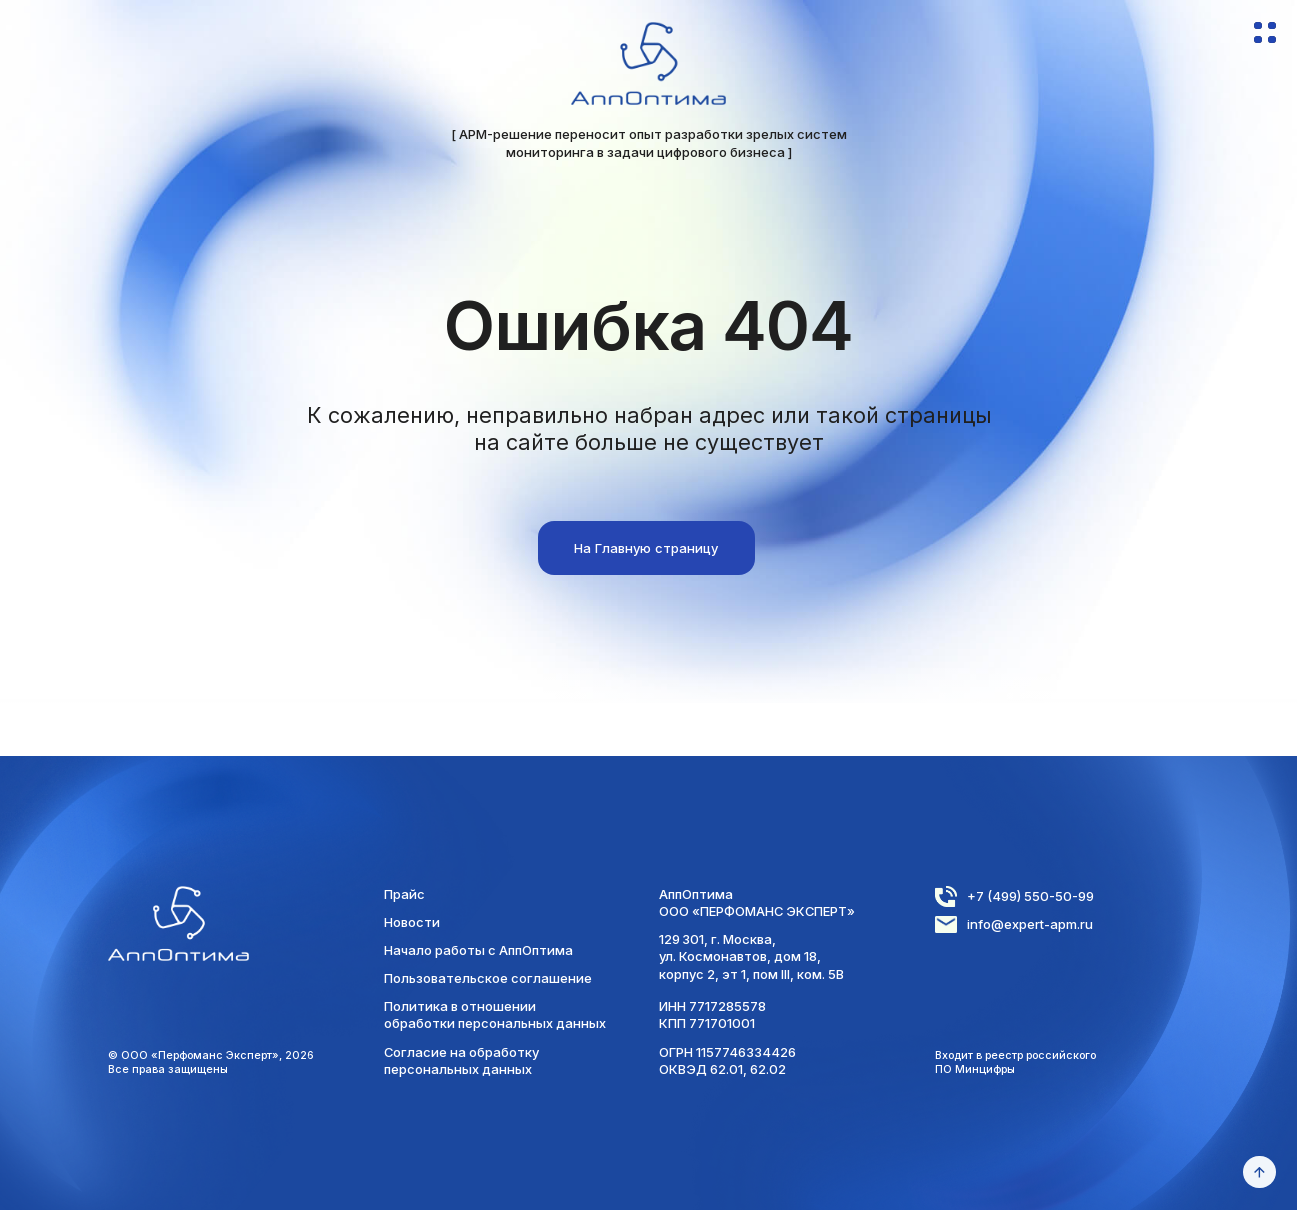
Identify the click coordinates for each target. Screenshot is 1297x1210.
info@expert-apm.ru (1030, 924)
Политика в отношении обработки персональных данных (495, 1014)
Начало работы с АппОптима (478, 950)
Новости (412, 922)
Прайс (404, 894)
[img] (649, 63)
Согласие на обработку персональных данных (461, 1060)
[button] (1265, 38)
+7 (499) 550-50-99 (1030, 896)
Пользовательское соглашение (488, 978)
